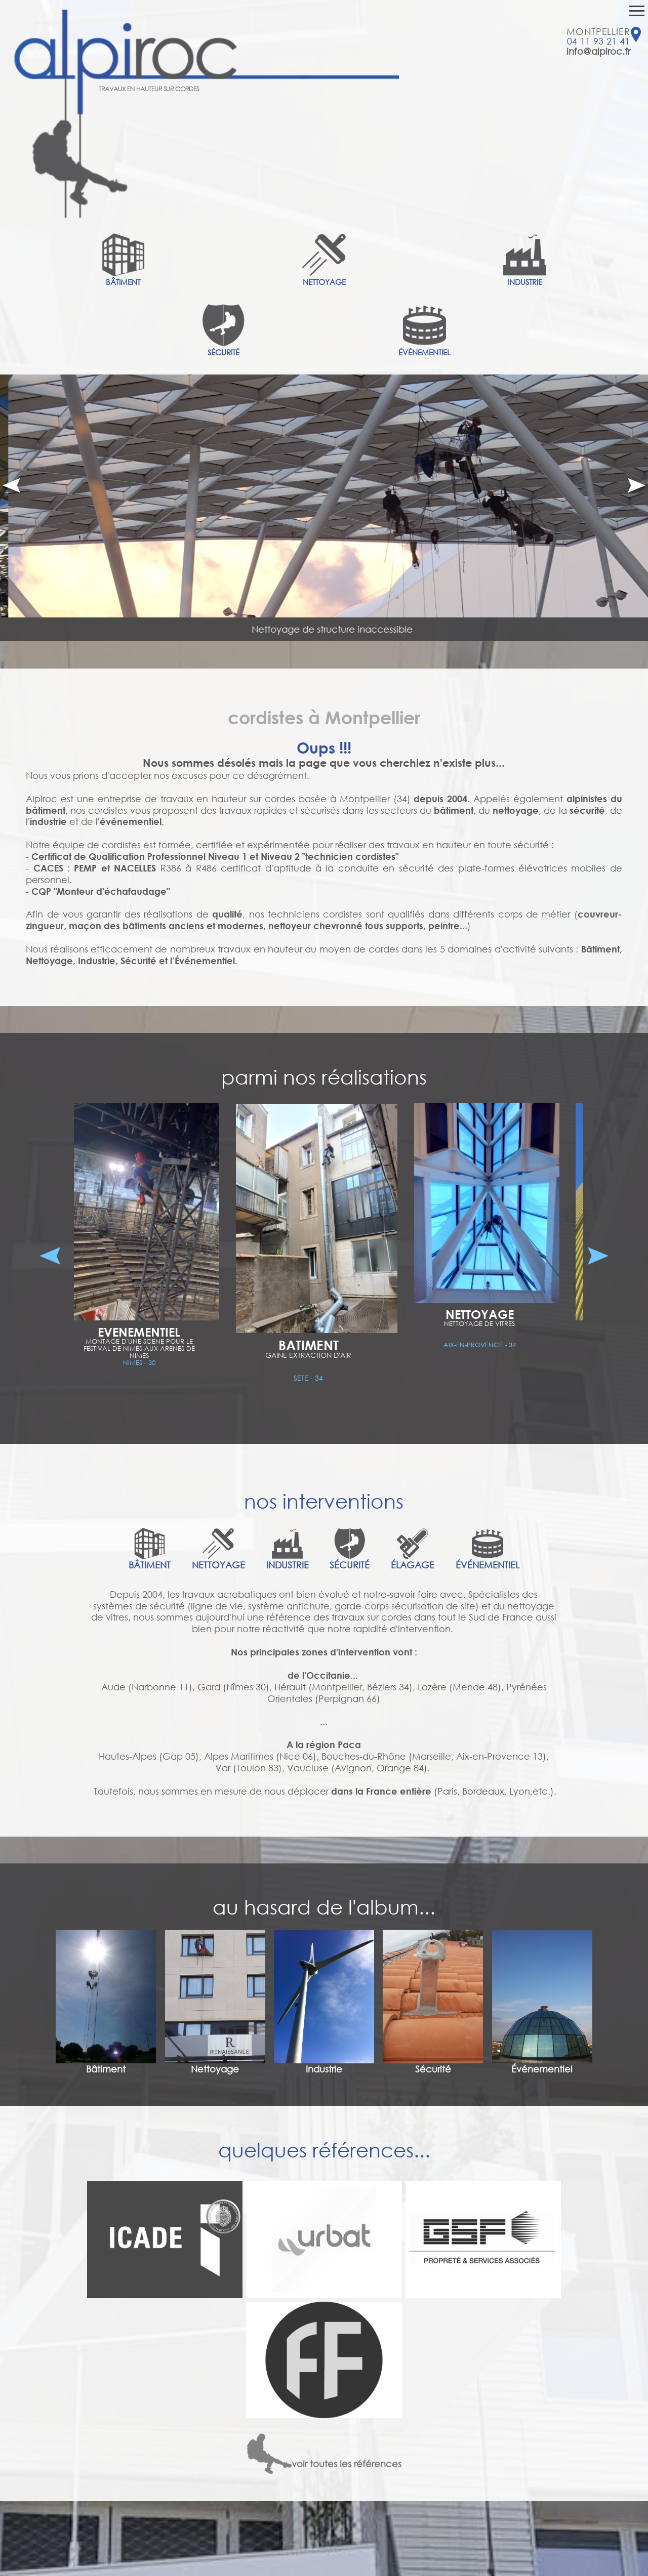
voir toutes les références (324, 2463)
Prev (11, 485)
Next (636, 485)
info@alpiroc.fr (598, 51)
